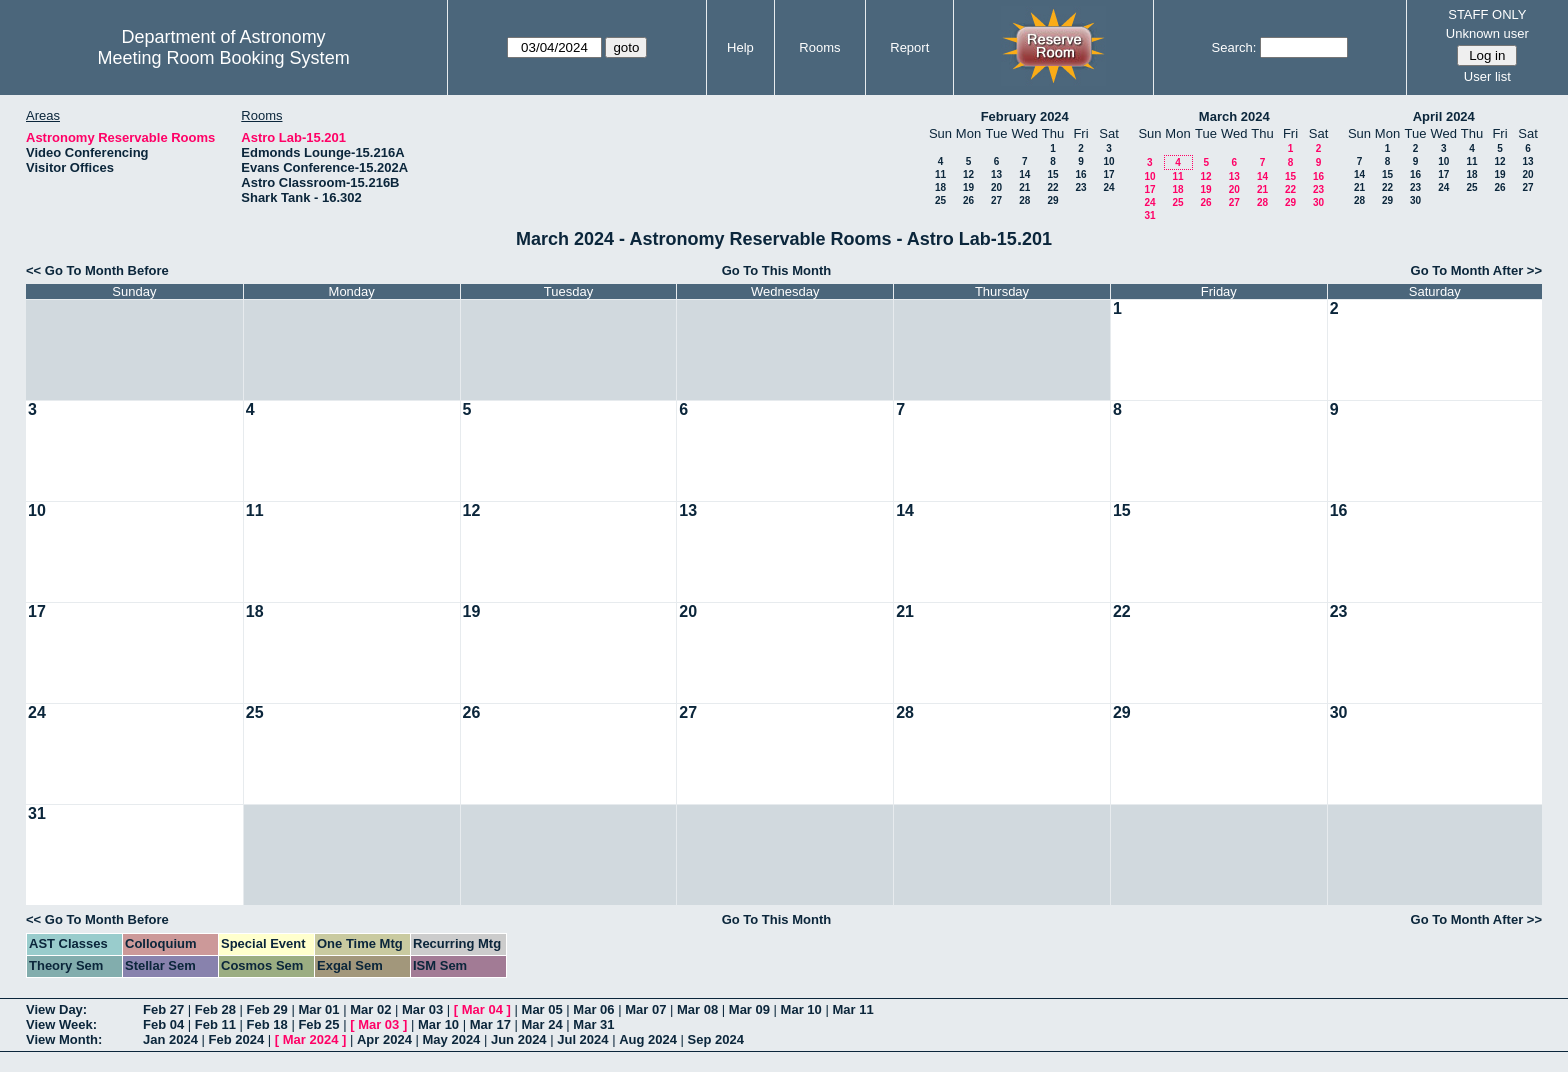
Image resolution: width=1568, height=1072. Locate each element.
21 (1024, 187)
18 (940, 187)
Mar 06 (593, 1009)
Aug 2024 (648, 1039)
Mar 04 (482, 1009)
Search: (1234, 47)
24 (1108, 187)
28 (1024, 200)
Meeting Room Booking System (224, 58)
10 (1108, 161)
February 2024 (1025, 116)
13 (996, 174)
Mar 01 (318, 1009)
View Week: (61, 1024)
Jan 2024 (170, 1039)
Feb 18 (267, 1024)
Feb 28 (215, 1009)
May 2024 (452, 1039)
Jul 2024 (582, 1039)
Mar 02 (370, 1009)
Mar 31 (593, 1024)
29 (1052, 200)
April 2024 (1444, 116)
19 (968, 187)
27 (996, 200)
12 (968, 174)
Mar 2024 (311, 1039)
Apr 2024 (384, 1039)
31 (1149, 215)
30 (1318, 202)
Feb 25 (318, 1024)
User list (1487, 76)
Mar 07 (645, 1009)
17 (1108, 174)
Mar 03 (422, 1009)
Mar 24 (542, 1024)
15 (1052, 174)
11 (940, 174)
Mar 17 (490, 1024)
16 (1080, 174)
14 (1024, 174)
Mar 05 (542, 1009)
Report (909, 47)
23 (1080, 187)
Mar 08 (697, 1009)
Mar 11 (852, 1009)
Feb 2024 (237, 1039)
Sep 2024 (716, 1039)
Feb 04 (163, 1024)
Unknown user (1487, 33)
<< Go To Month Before (97, 270)
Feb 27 (163, 1009)
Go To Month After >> (1476, 270)
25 (940, 200)
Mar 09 (749, 1009)
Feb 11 (215, 1024)
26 (968, 200)
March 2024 (1234, 116)
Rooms (819, 47)
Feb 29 (267, 1009)
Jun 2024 (519, 1039)
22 (1052, 187)
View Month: (64, 1039)
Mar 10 (801, 1009)
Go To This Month (777, 270)
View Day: (56, 1009)
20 (996, 187)
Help (740, 47)
